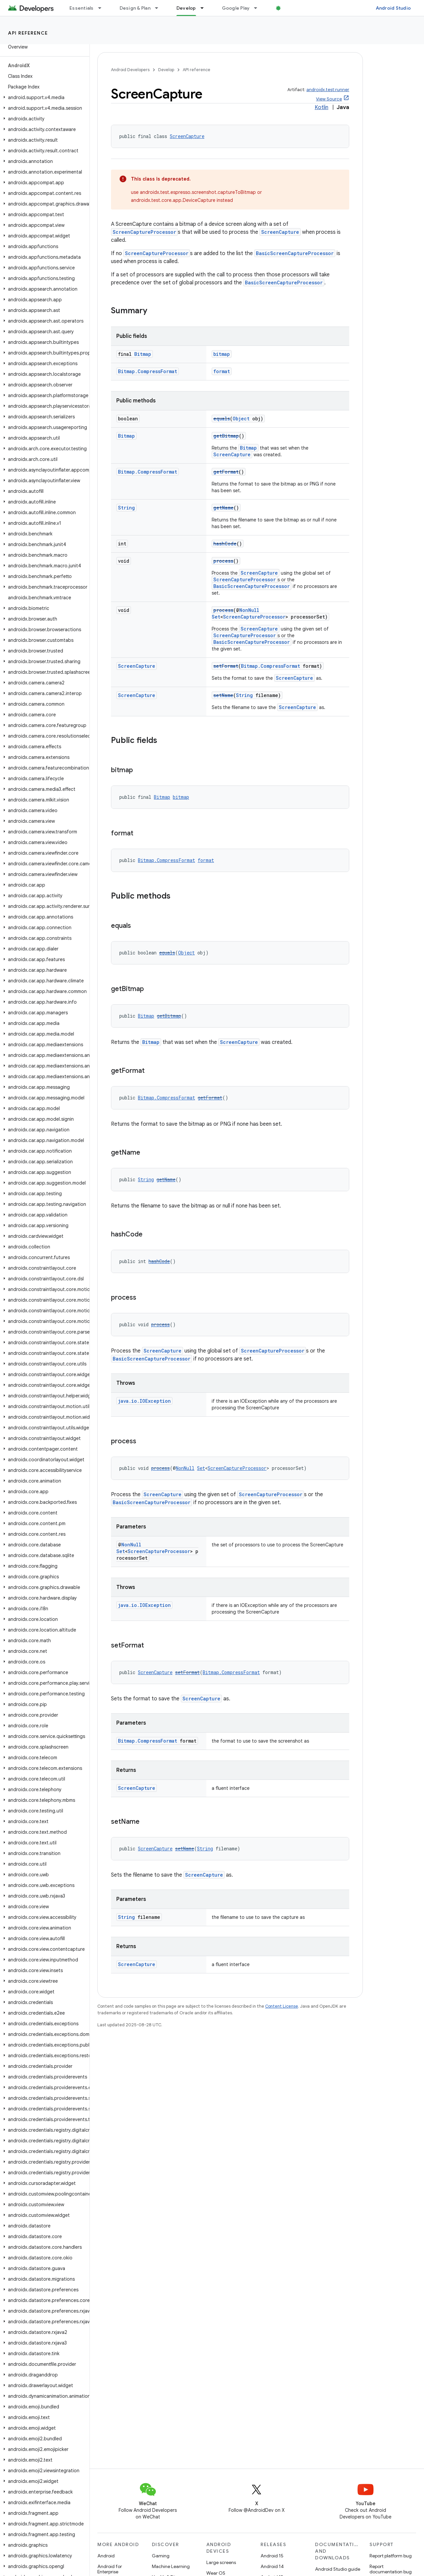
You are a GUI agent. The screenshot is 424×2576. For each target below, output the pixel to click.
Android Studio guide (337, 2569)
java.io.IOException (144, 1401)
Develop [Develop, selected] (186, 8)
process (223, 561)
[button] (43, 97)
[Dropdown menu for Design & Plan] (159, 8)
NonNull (249, 610)
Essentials (81, 8)
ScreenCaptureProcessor (144, 232)
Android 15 (272, 2556)
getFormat (226, 472)
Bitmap (142, 354)
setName (223, 695)
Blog (288, 8)
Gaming (160, 2556)
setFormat (225, 666)
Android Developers (130, 69)
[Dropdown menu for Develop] (205, 8)
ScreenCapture (187, 136)
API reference (28, 33)
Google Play (236, 8)
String (126, 507)
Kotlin (321, 107)
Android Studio (393, 8)
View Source (329, 99)
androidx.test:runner (327, 89)
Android (106, 2556)
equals (221, 418)
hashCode (225, 543)
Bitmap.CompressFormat (147, 371)
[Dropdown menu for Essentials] (103, 8)
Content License (281, 2006)
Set (216, 617)
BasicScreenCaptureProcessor (295, 253)
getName (223, 507)
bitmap (221, 354)
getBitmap (226, 436)
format (221, 371)
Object (241, 418)
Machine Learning (171, 2566)
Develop (166, 69)
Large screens (221, 2562)
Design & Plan (135, 8)
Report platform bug (391, 2556)
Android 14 (272, 2566)
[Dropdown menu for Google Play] (258, 8)
